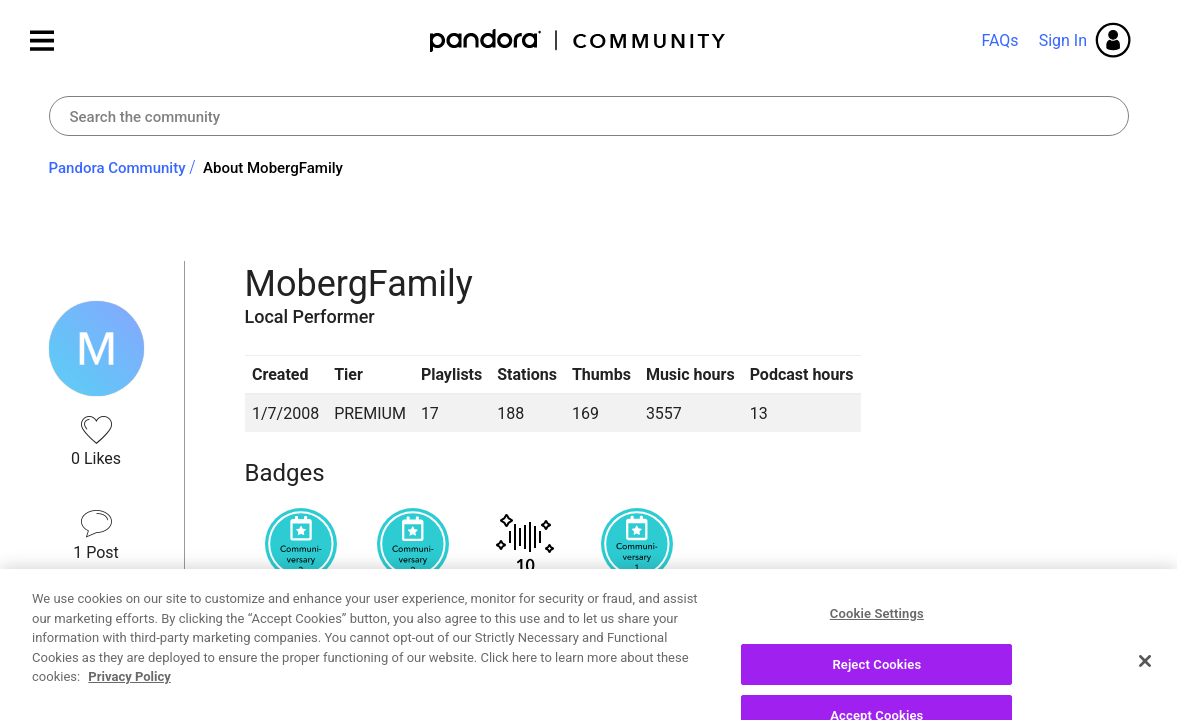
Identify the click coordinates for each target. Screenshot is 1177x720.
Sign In (1063, 40)
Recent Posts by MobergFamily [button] (410, 682)
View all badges (300, 610)
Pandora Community (578, 40)
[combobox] (589, 116)
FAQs (999, 40)
